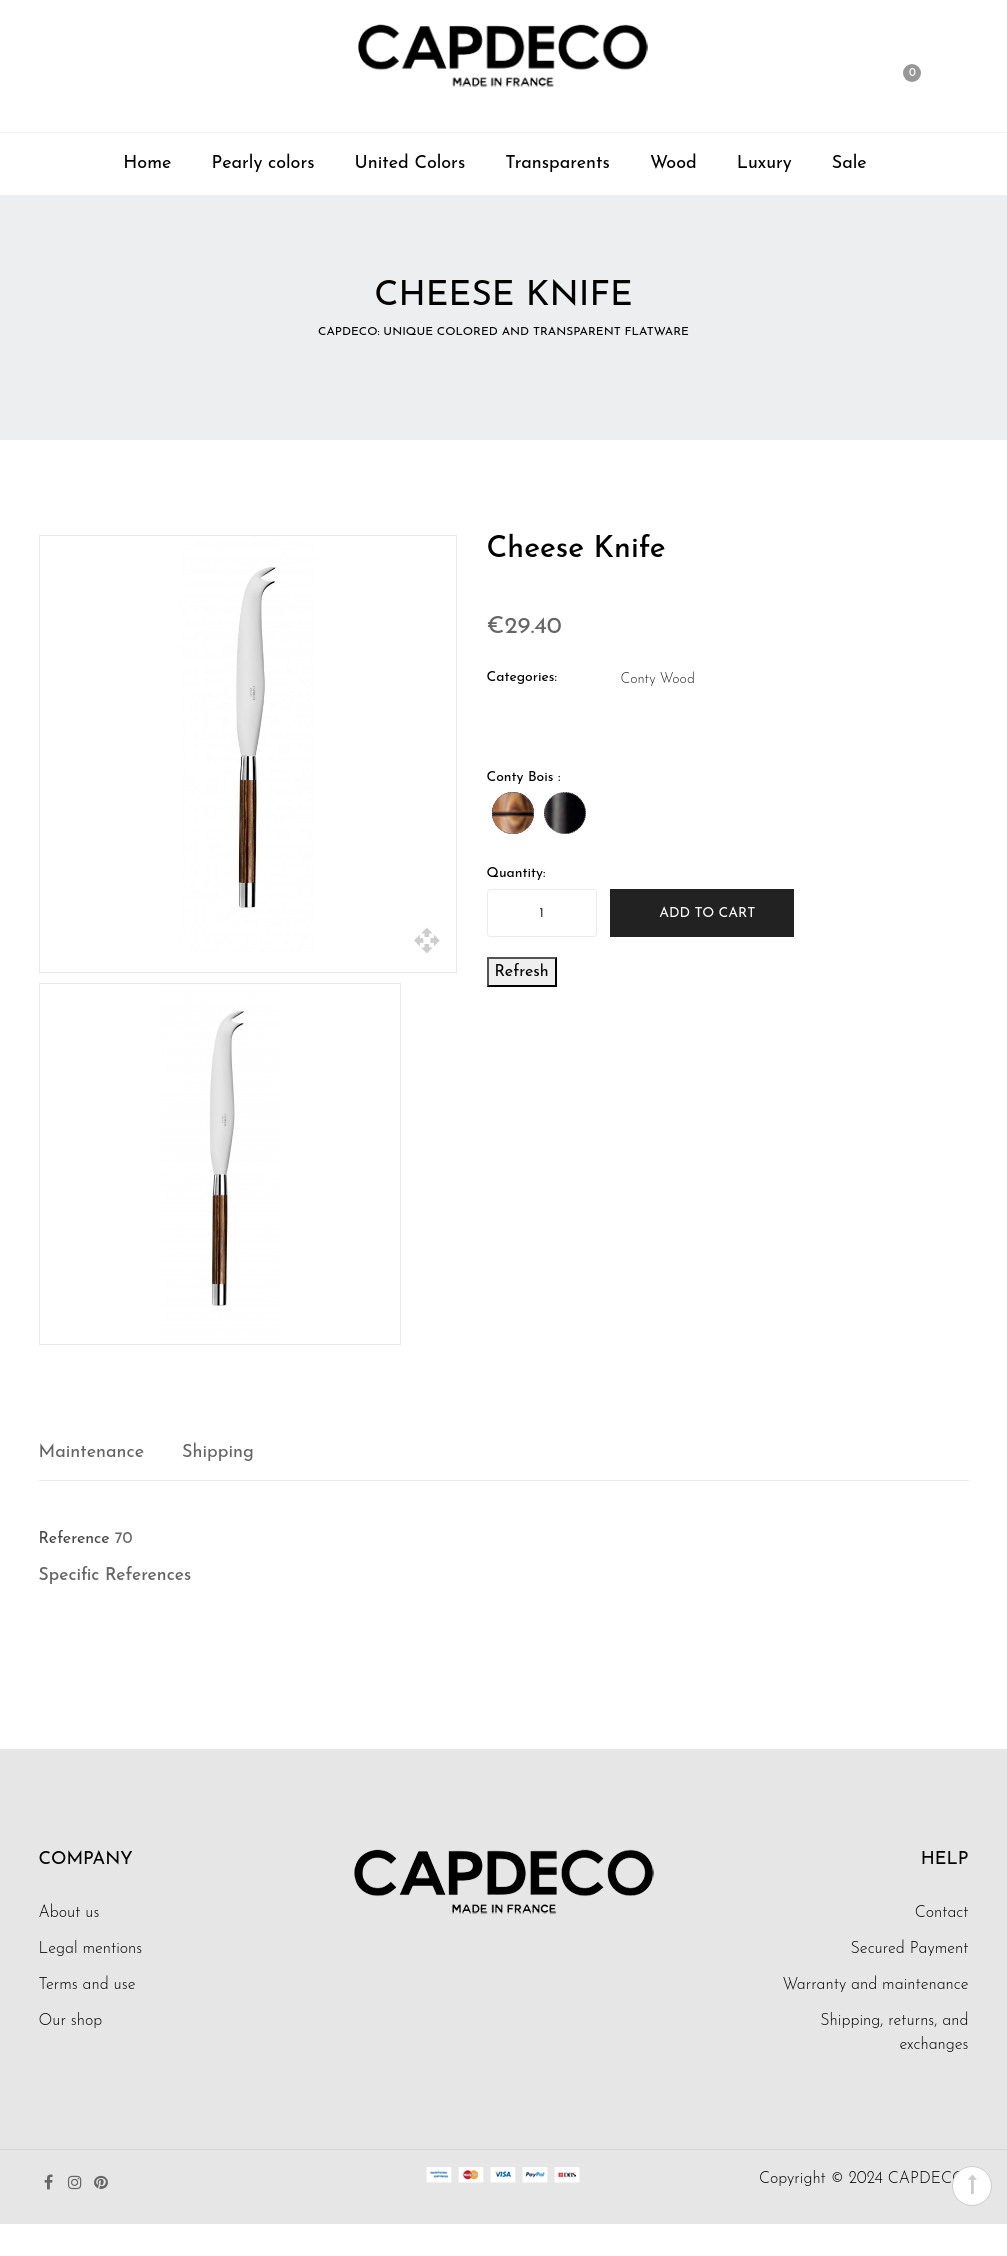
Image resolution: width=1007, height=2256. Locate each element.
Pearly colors (262, 163)
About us (69, 1913)
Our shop (71, 2021)
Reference (74, 1539)
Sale (849, 163)
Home (147, 163)
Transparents (557, 163)
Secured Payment (910, 1949)
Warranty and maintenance (875, 1985)
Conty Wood (658, 679)
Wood (673, 163)
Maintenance (92, 1452)
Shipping (218, 1452)
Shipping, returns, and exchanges (894, 2033)
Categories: (522, 677)
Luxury (764, 163)
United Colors (410, 163)
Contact (942, 1913)
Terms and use (87, 1985)
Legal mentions (91, 1949)
